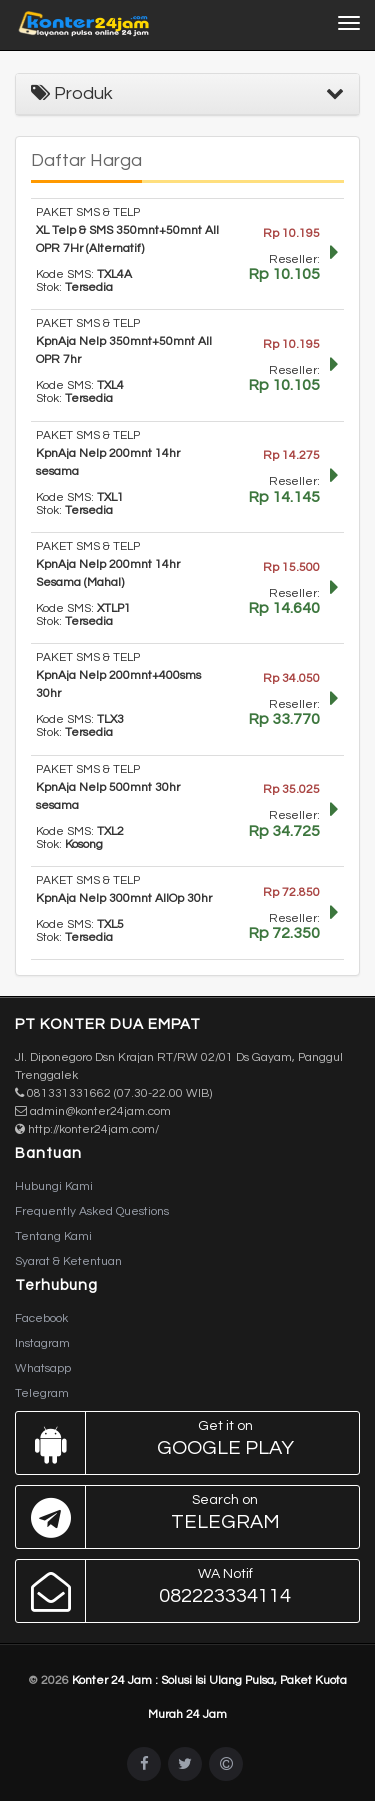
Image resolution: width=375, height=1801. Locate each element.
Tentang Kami (53, 1236)
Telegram (42, 1393)
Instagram (42, 1343)
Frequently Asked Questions (92, 1211)
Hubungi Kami (54, 1186)
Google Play (182, 1443)
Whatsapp (43, 1368)
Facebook (41, 1318)
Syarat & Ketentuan (68, 1261)
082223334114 (182, 1591)
